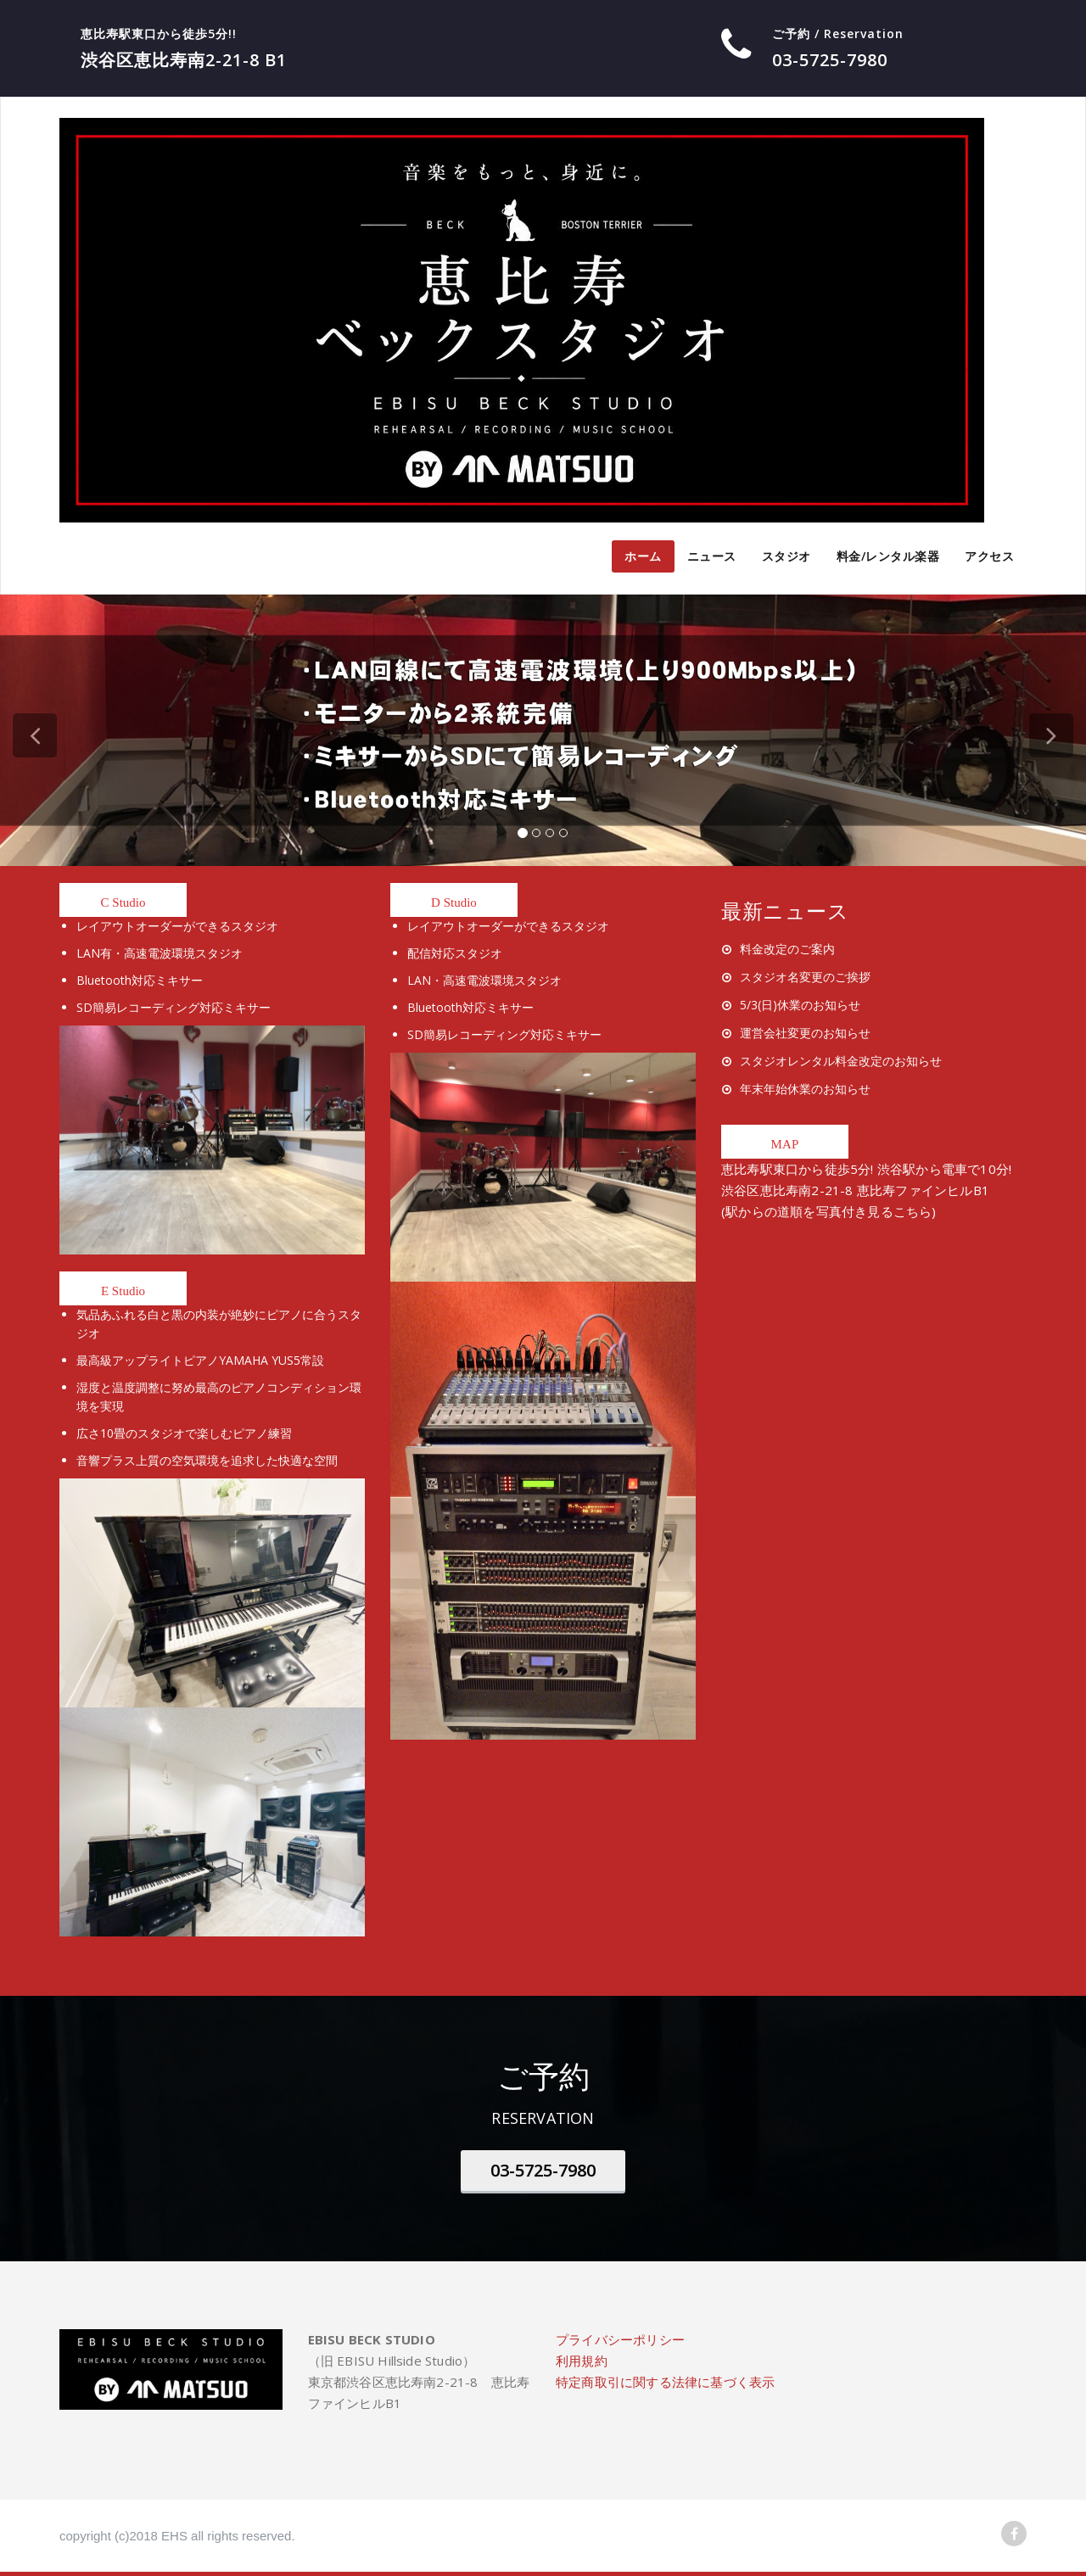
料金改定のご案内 (787, 949)
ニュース (711, 556)
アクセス (989, 556)
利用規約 (581, 2360)
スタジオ (786, 556)
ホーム (643, 556)
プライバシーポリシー (620, 2339)
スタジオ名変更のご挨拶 (805, 977)
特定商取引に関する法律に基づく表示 (665, 2381)
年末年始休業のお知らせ (805, 1089)
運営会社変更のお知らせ (805, 1033)
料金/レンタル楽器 (888, 556)
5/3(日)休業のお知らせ (800, 1005)
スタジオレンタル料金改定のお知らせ (841, 1061)
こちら (912, 1211)
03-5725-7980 (543, 2170)
